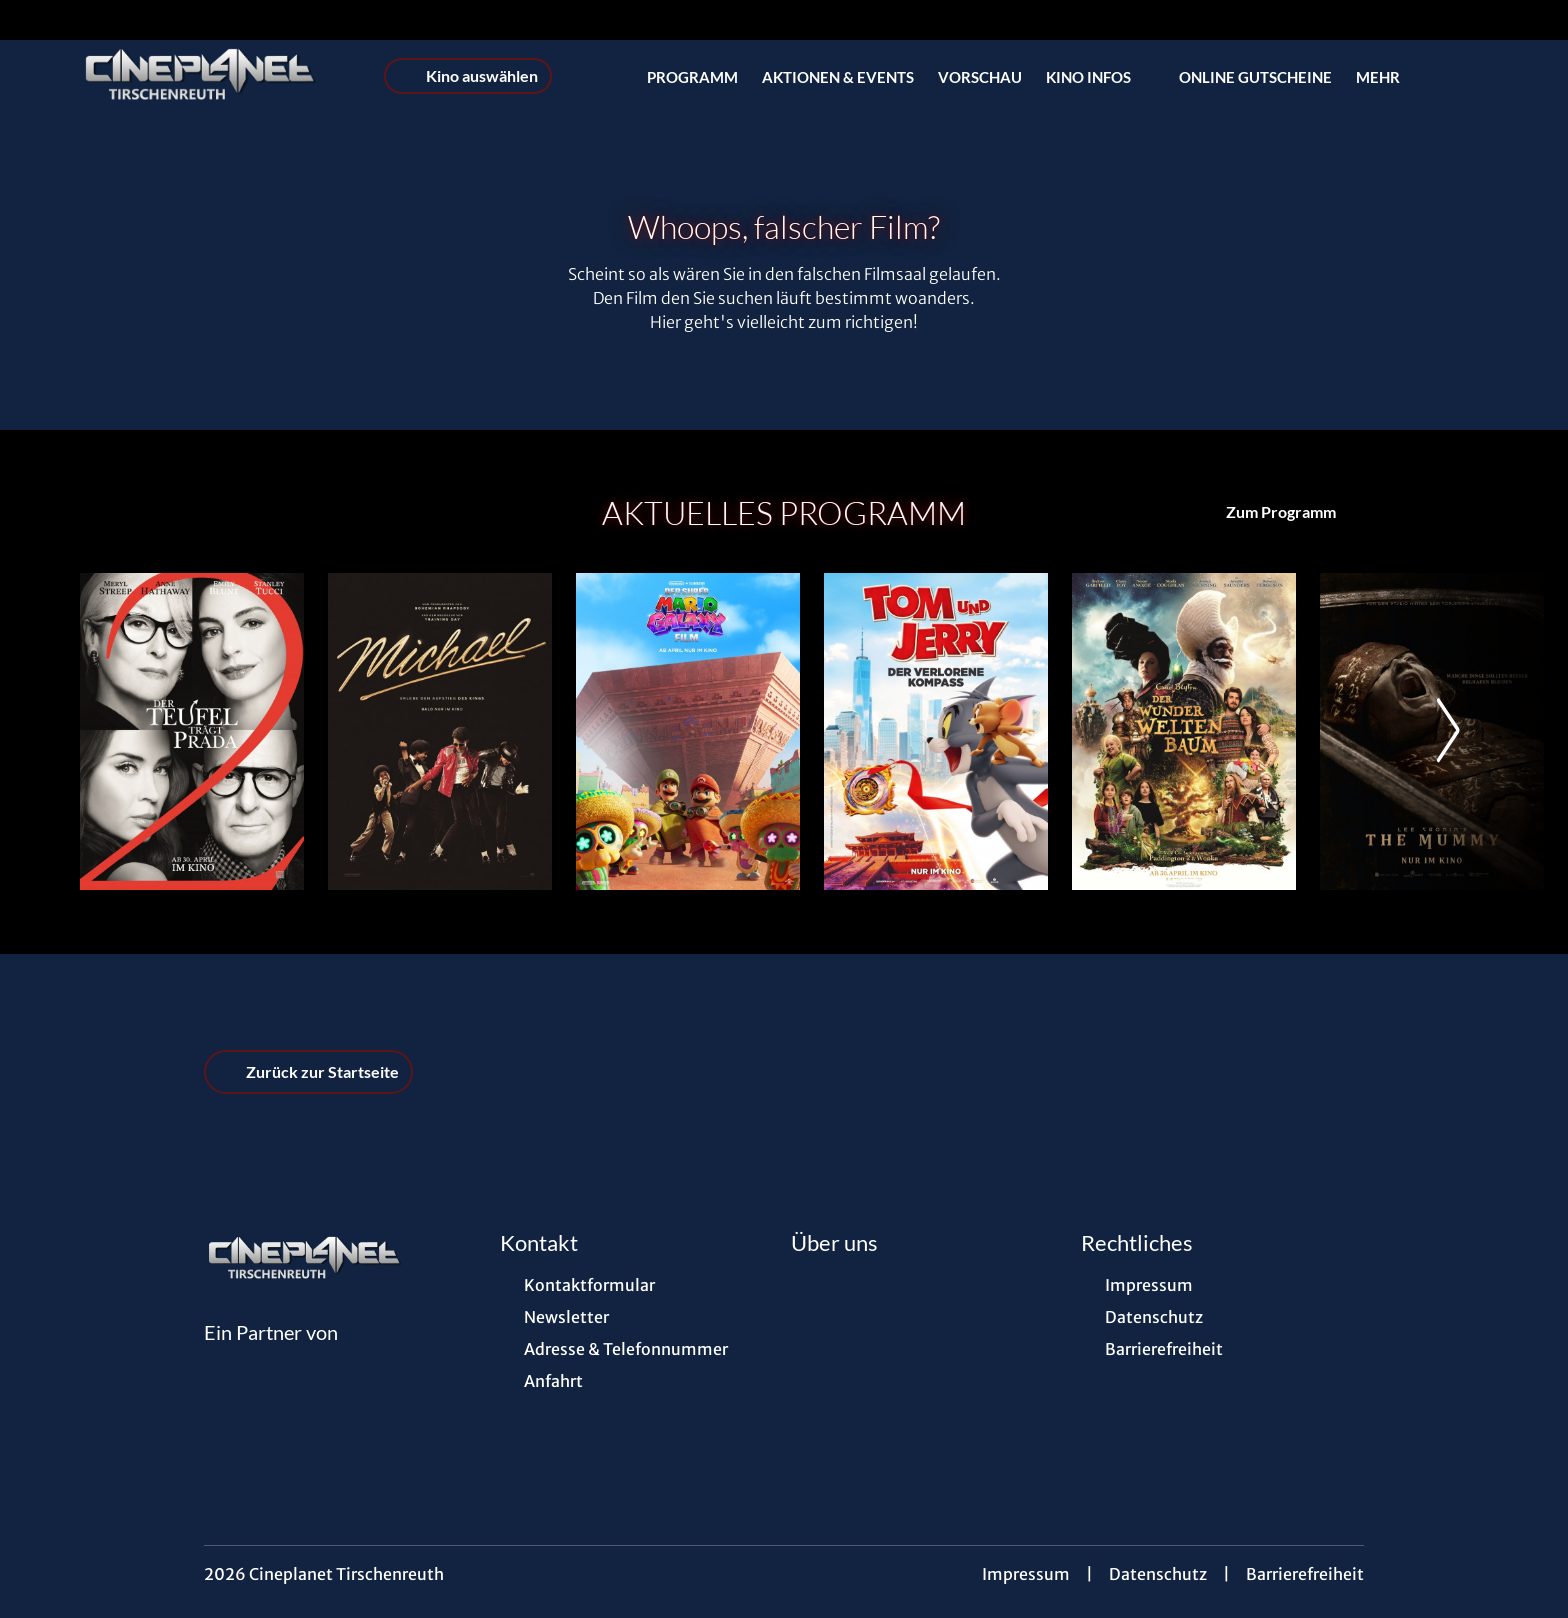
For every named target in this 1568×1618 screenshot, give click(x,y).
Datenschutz (1158, 1574)
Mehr (1390, 77)
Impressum (1026, 1574)
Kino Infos (1100, 77)
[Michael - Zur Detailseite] (440, 731)
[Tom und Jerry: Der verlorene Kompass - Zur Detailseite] (936, 731)
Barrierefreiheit (1305, 1574)
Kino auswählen (468, 76)
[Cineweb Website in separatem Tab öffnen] (271, 1356)
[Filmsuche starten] (1468, 76)
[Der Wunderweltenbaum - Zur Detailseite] (1184, 731)
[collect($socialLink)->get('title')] (36, 20)
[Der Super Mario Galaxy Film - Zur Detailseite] (688, 731)
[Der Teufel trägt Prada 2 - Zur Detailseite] (192, 731)
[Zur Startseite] (220, 76)
